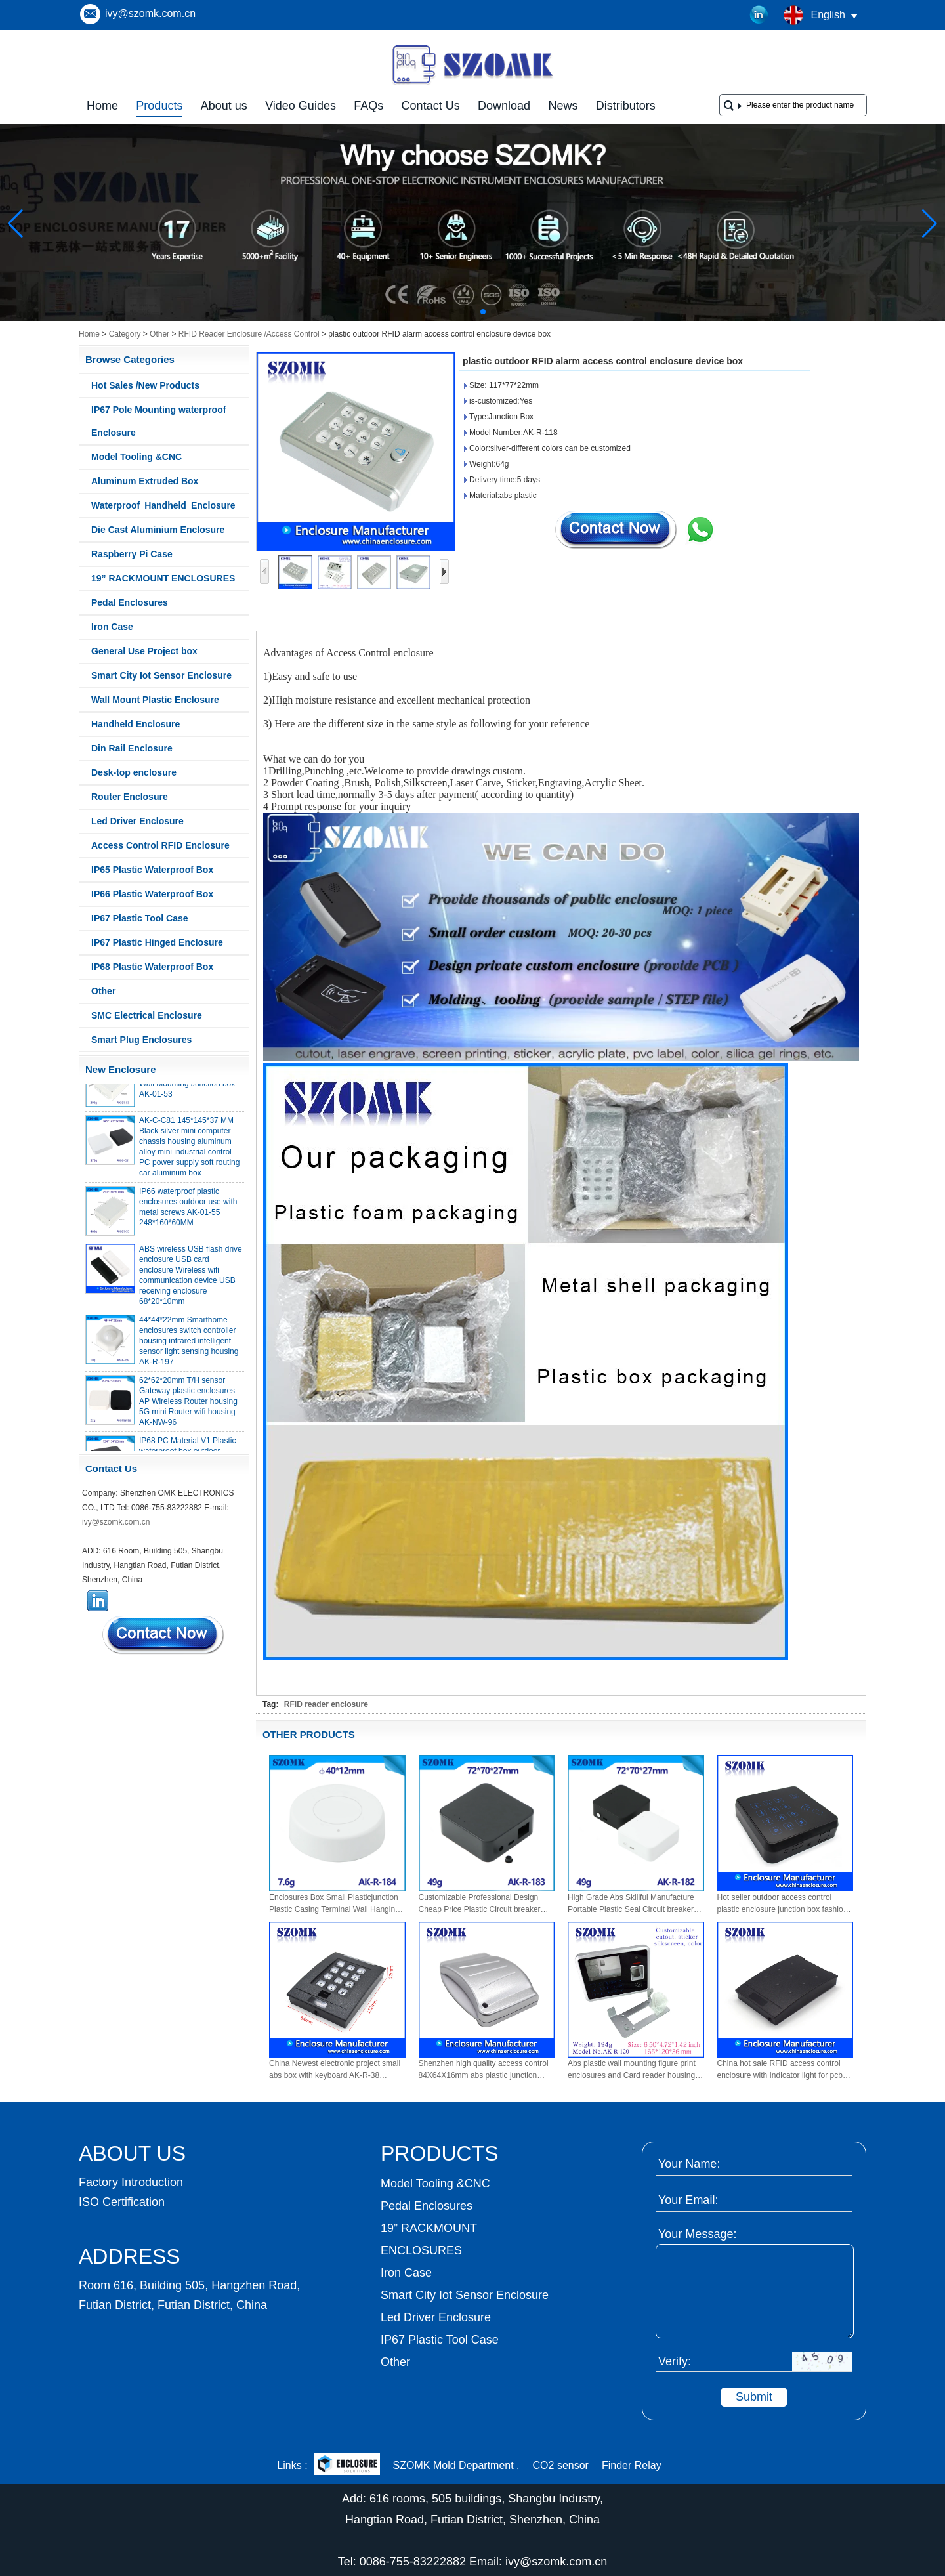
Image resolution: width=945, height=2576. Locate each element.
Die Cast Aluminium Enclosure (157, 529)
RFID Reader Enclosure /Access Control (249, 334)
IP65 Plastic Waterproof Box (152, 869)
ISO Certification (122, 2201)
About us (224, 105)
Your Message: (697, 2234)
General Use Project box (144, 651)
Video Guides (300, 105)
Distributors (626, 105)
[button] (451, 311)
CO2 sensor (561, 2465)
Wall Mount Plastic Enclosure (155, 699)
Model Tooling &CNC (136, 457)
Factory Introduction (131, 2182)
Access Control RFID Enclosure (160, 845)
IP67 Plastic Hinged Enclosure (157, 942)
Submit (754, 2396)
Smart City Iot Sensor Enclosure (161, 675)
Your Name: (689, 2163)
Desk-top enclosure (134, 772)
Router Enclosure (129, 797)
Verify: (674, 2361)
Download (504, 105)
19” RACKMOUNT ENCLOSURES (163, 578)
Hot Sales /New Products (145, 385)
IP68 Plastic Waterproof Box (152, 966)
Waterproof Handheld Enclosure (163, 505)
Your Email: (688, 2199)
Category (125, 334)
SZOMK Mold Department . (456, 2465)
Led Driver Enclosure (137, 821)
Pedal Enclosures (129, 602)
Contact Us (431, 105)
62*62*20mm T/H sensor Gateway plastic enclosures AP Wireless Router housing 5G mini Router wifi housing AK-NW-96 (188, 1406)
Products (159, 105)
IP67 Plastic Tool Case (139, 918)
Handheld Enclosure (135, 724)
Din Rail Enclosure (132, 748)
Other (159, 334)
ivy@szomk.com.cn (150, 13)
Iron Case (112, 627)
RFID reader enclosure (326, 1704)
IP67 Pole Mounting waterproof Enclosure (158, 421)
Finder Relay (632, 2465)
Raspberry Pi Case (132, 554)
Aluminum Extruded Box (144, 481)
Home (102, 105)
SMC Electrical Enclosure (146, 1015)
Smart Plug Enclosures (141, 1039)
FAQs (368, 105)
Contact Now (164, 1635)
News (563, 105)
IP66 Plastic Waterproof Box (152, 894)
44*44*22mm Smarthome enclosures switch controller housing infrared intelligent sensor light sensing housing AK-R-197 (188, 1346)
